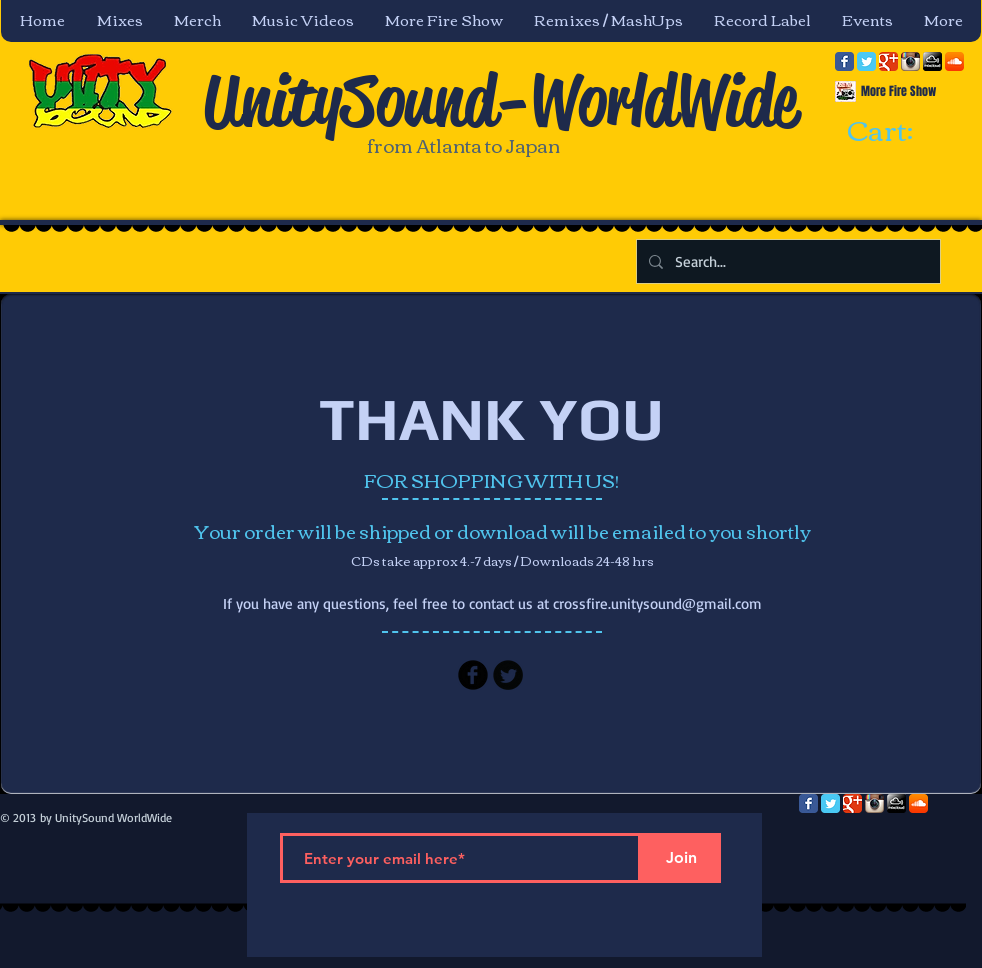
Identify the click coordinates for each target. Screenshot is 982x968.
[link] (898, 132)
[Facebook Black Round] (473, 675)
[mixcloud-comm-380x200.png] (932, 61)
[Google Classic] (888, 61)
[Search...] (786, 261)
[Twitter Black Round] (508, 675)
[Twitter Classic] (866, 61)
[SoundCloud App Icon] (954, 61)
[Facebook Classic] (844, 61)
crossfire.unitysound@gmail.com (657, 603)
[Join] (681, 858)
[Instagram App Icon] (910, 61)
